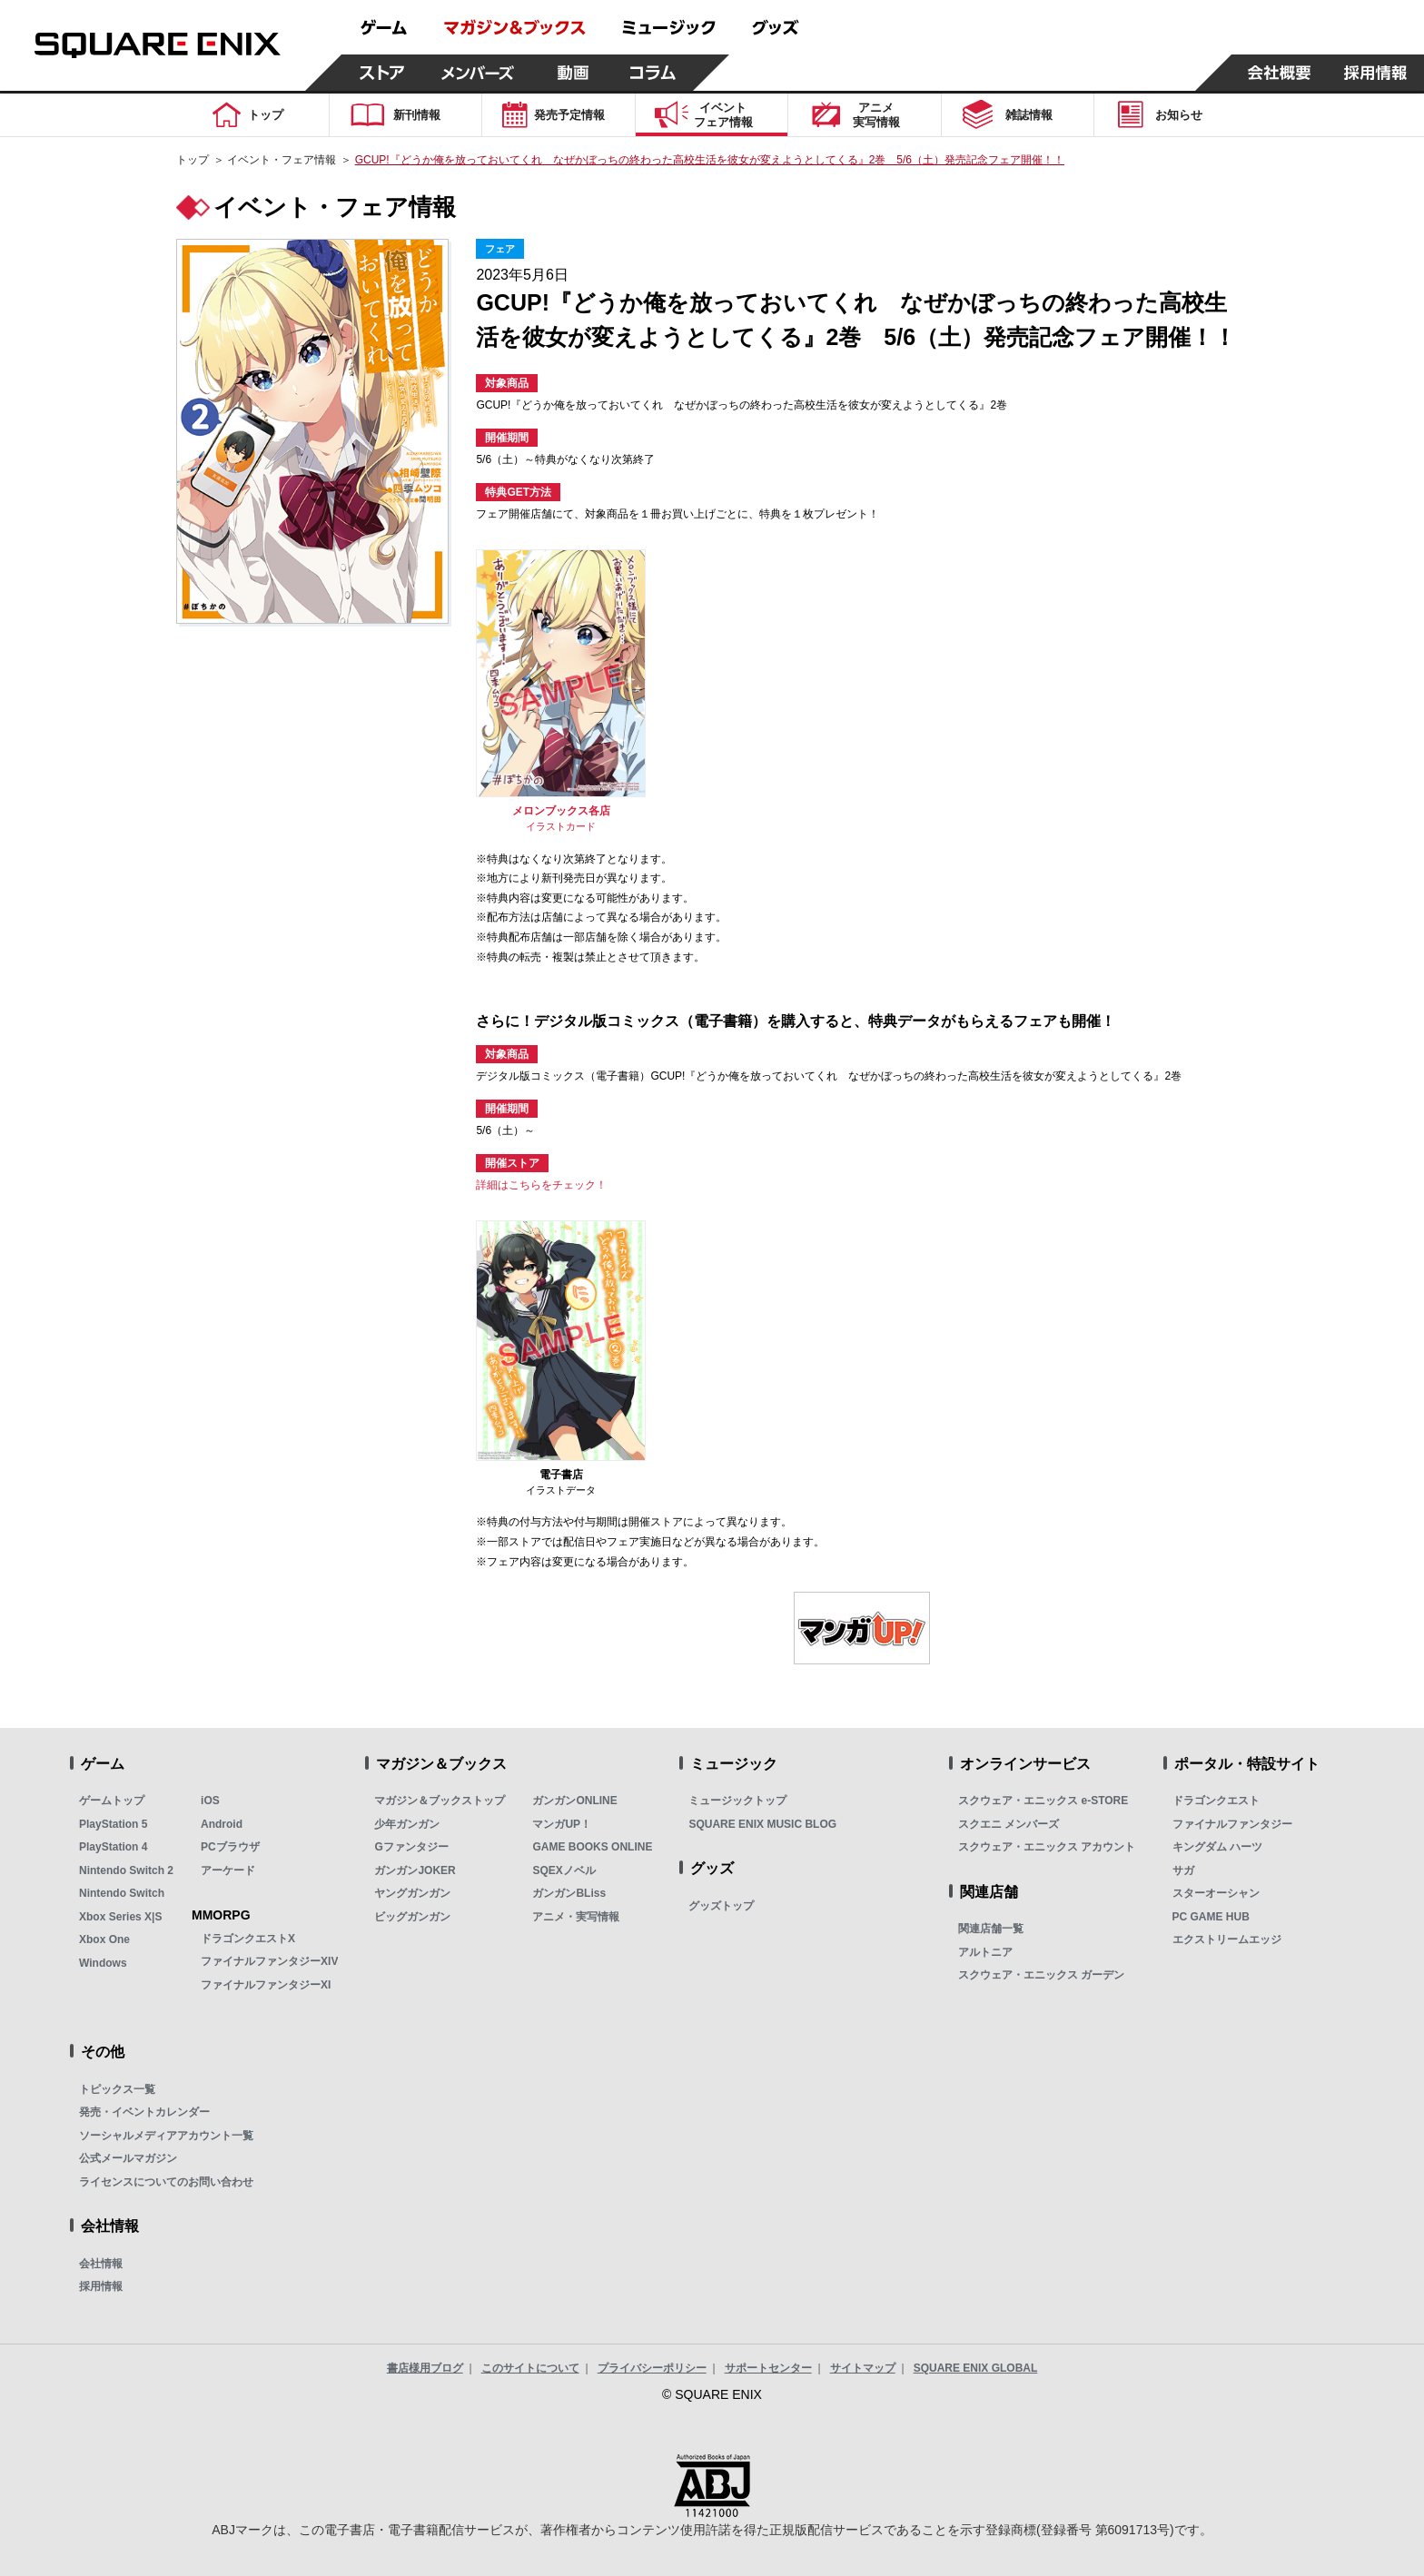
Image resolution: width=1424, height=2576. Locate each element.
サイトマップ (862, 2368)
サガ (1183, 1870)
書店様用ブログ (425, 2368)
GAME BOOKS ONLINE (592, 1847)
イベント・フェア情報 (281, 159)
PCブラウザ (230, 1847)
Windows (103, 1963)
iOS (210, 1800)
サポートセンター (768, 2368)
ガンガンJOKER (414, 1870)
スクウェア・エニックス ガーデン (1041, 1975)
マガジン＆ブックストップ (439, 1800)
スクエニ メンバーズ (1008, 1824)
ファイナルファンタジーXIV (269, 1961)
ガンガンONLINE (574, 1800)
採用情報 (101, 2286)
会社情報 (101, 2263)
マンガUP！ (561, 1824)
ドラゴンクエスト (1216, 1800)
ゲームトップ (111, 1800)
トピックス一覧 (117, 2089)
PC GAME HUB (1211, 1916)
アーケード (228, 1870)
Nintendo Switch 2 (126, 1870)
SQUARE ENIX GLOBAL (976, 2368)
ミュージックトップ (737, 1800)
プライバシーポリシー (652, 2368)
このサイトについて (530, 2368)
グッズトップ (721, 1906)
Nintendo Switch (121, 1893)
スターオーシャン (1216, 1893)
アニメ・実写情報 (575, 1916)
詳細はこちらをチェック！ (541, 1185)
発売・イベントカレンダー (144, 2112)
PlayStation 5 (113, 1824)
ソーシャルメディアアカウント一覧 (166, 2135)
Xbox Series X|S (120, 1916)
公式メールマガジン (128, 2158)
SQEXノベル (563, 1870)
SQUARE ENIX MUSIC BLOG (762, 1824)
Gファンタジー (411, 1847)
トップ (192, 159)
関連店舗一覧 (991, 1928)
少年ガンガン (407, 1824)
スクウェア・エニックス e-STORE (1043, 1800)
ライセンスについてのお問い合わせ (166, 2182)
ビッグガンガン (412, 1916)
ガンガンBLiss (569, 1893)
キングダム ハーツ (1217, 1847)
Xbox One (104, 1939)
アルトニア (985, 1952)
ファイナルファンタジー (1232, 1824)
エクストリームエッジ (1226, 1939)
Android (221, 1824)
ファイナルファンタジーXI (266, 1985)
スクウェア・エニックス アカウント (1046, 1847)
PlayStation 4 (113, 1847)
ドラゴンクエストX (248, 1938)
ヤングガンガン (412, 1893)
